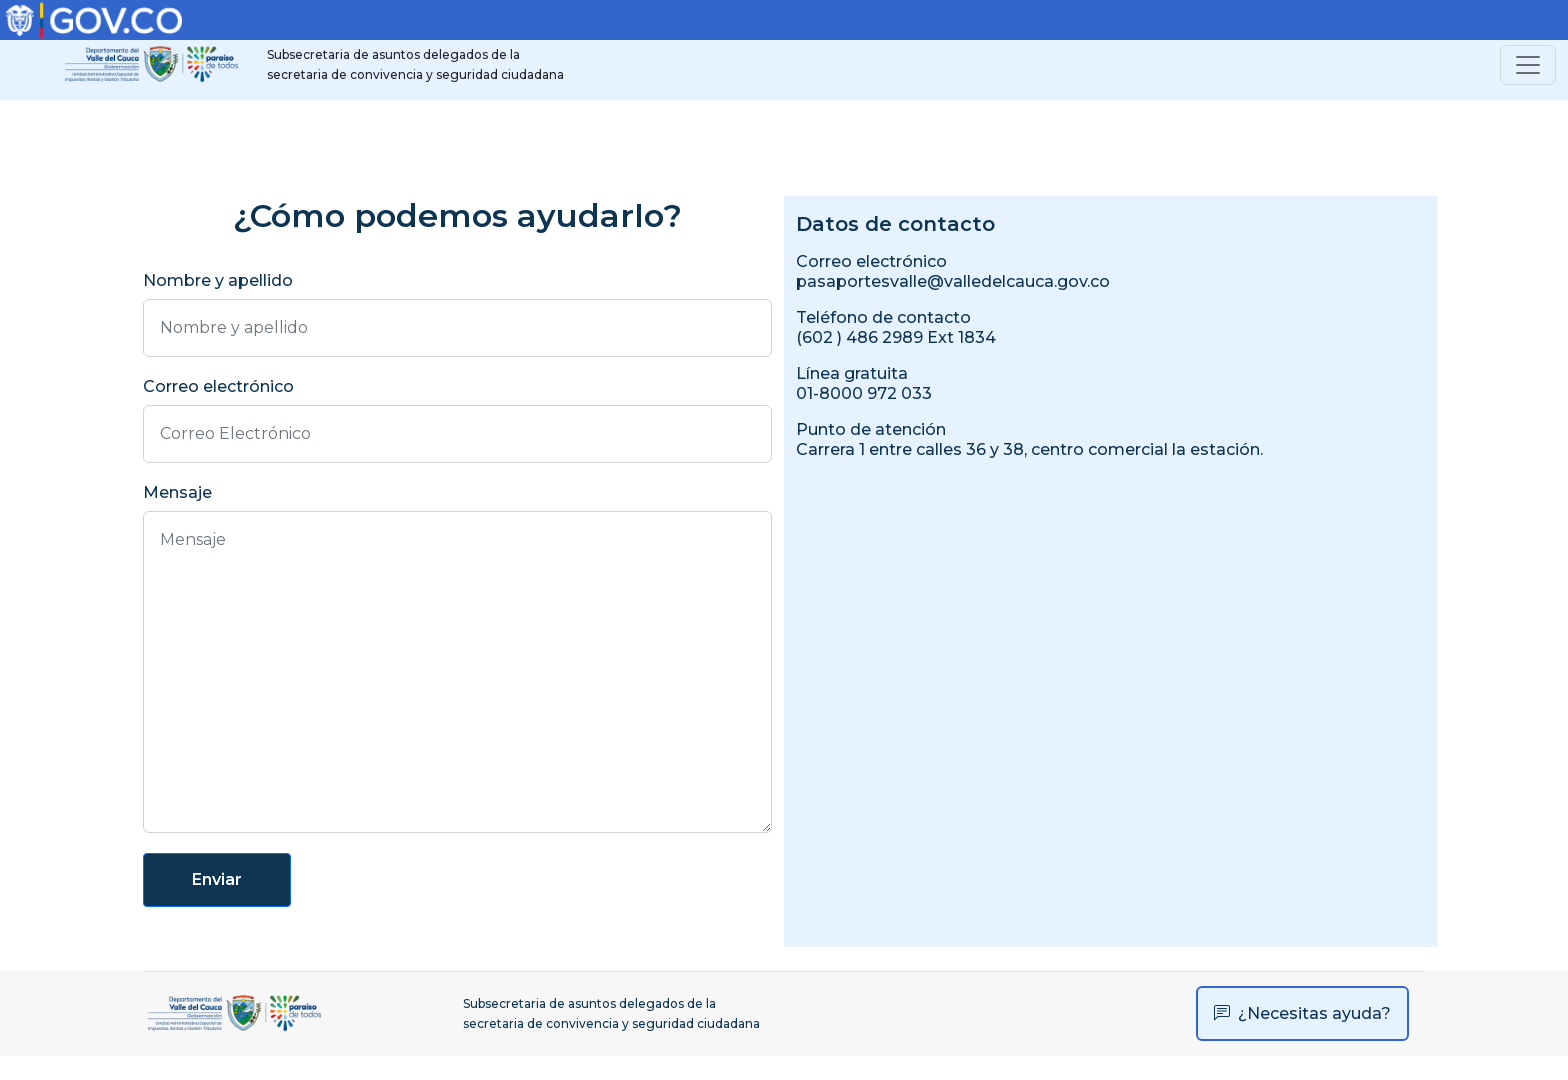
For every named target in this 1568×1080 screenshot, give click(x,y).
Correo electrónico (218, 386)
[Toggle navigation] (1528, 65)
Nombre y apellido (218, 280)
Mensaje (177, 492)
